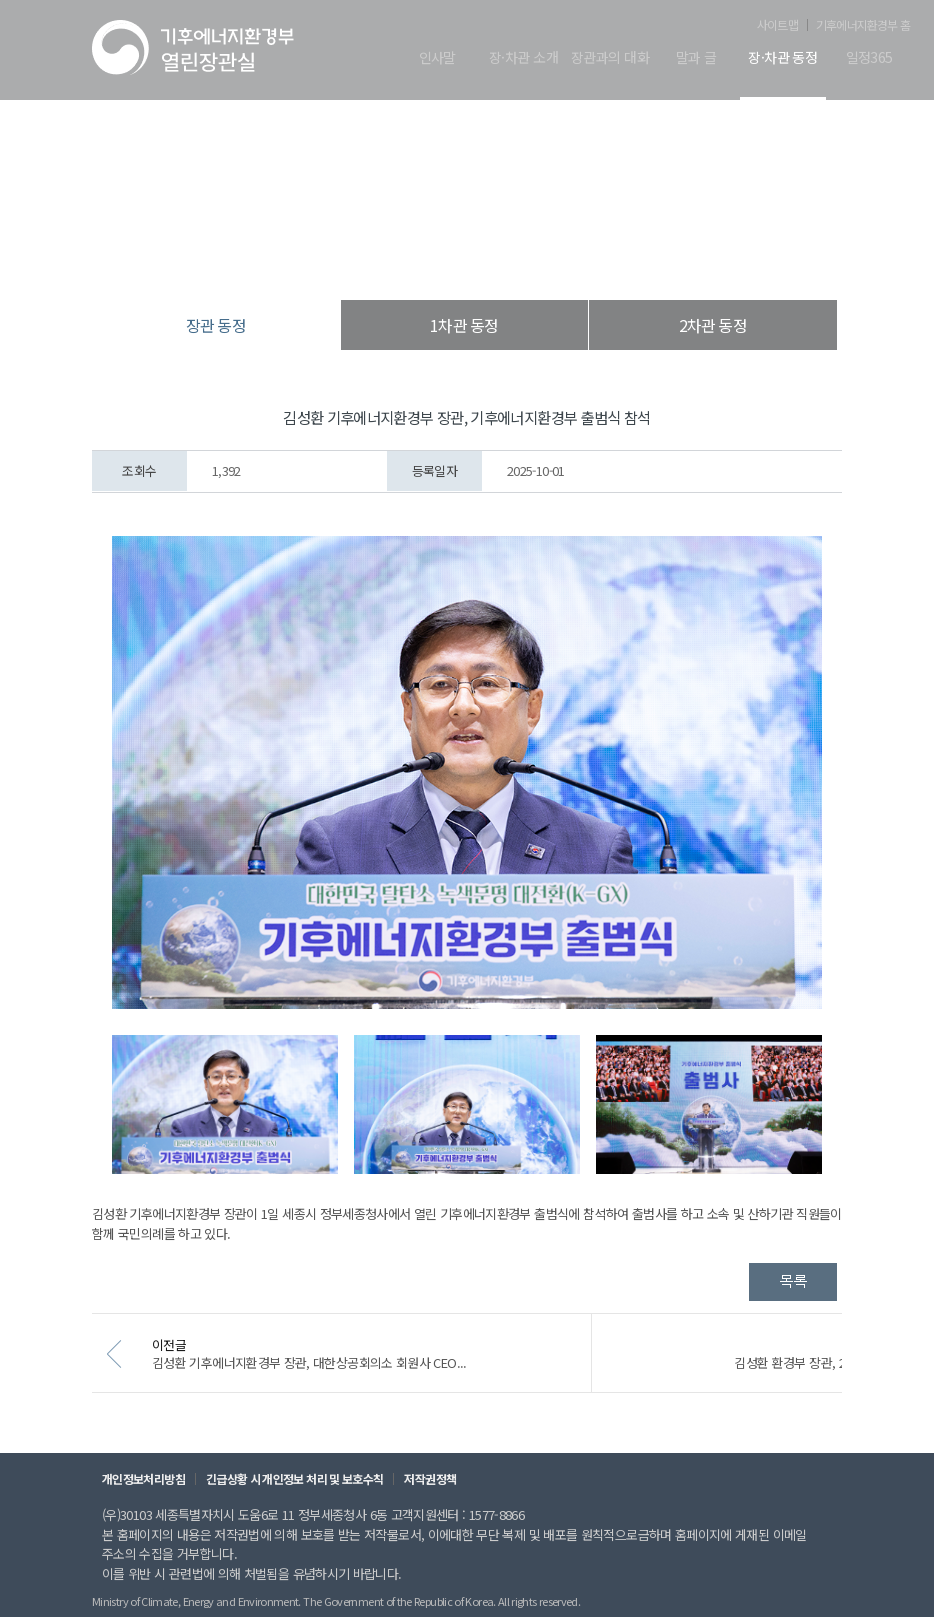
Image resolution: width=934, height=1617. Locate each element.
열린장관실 (349, 259)
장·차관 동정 (782, 58)
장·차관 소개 (523, 58)
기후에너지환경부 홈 (863, 25)
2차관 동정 (713, 325)
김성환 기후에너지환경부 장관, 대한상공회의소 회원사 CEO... (344, 1372)
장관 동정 (569, 259)
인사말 (437, 58)
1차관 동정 (464, 325)
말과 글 (696, 58)
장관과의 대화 (610, 58)
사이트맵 (777, 25)
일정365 (869, 58)
